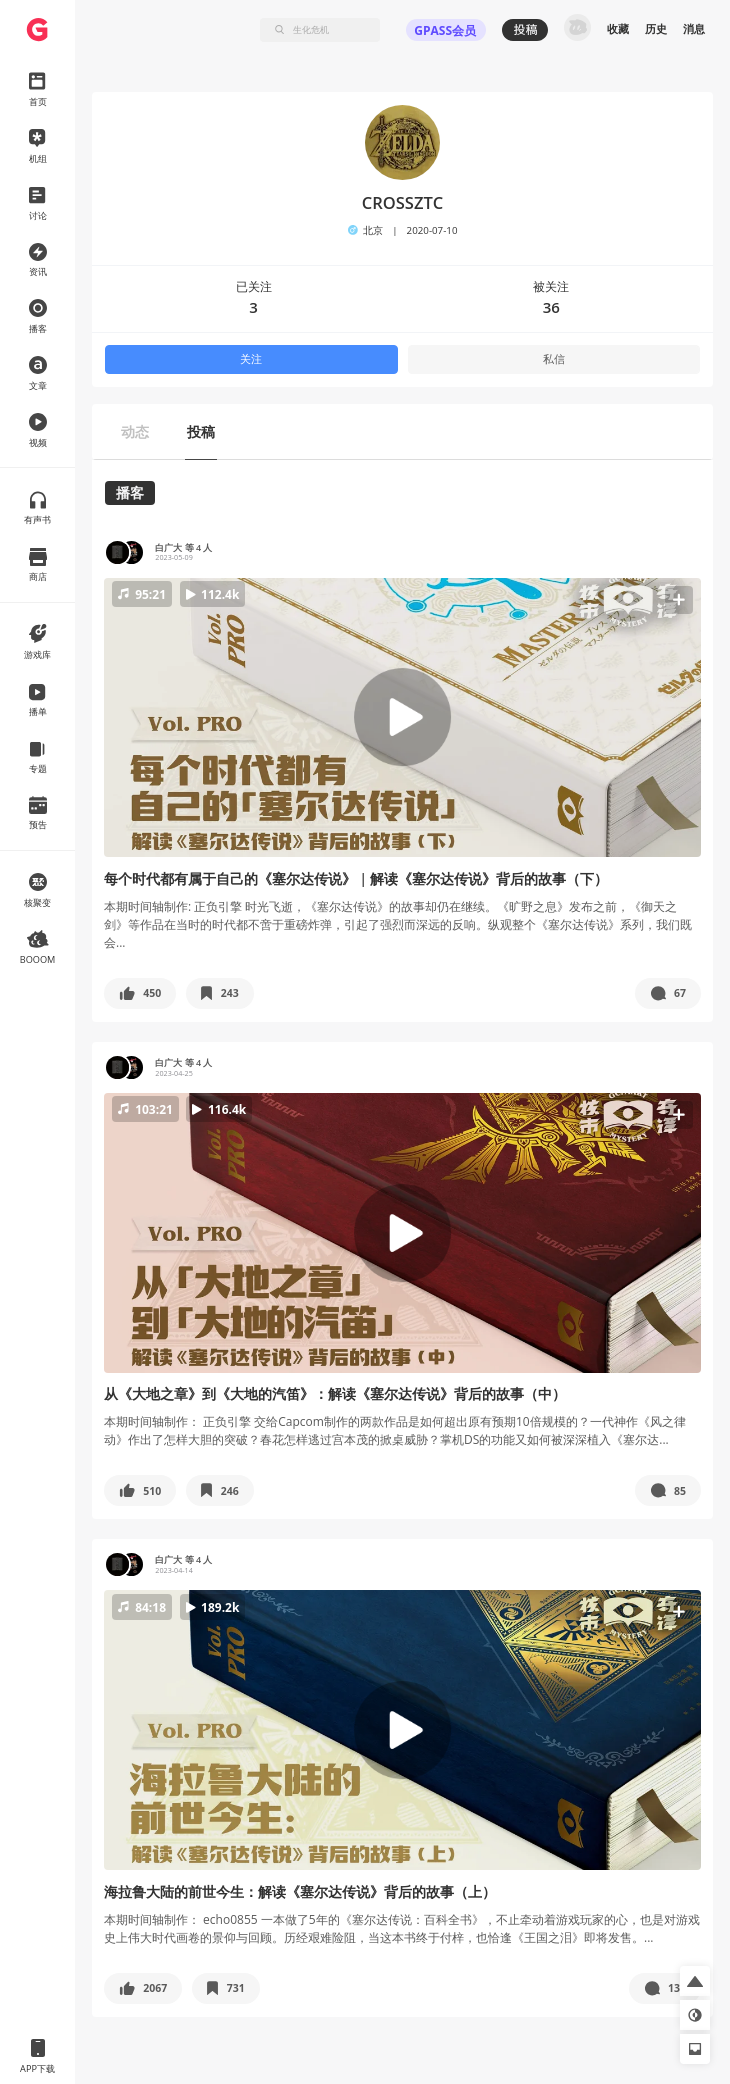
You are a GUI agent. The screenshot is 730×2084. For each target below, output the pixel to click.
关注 (251, 359)
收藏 (618, 29)
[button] (403, 717)
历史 (656, 29)
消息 (694, 29)
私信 (554, 359)
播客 (130, 492)
